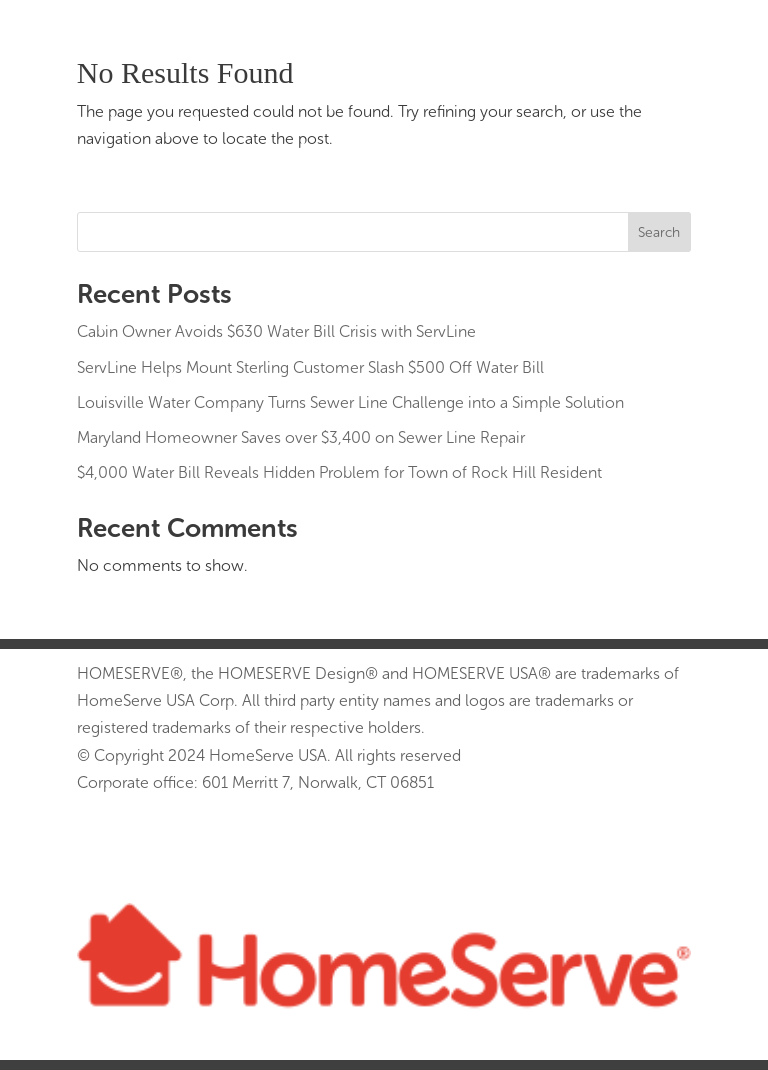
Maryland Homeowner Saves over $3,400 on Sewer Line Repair (301, 437)
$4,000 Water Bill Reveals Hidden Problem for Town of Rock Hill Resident (339, 472)
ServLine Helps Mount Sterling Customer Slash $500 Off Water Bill (310, 367)
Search (659, 232)
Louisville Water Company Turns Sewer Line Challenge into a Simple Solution (350, 402)
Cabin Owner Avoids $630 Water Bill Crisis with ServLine (276, 331)
